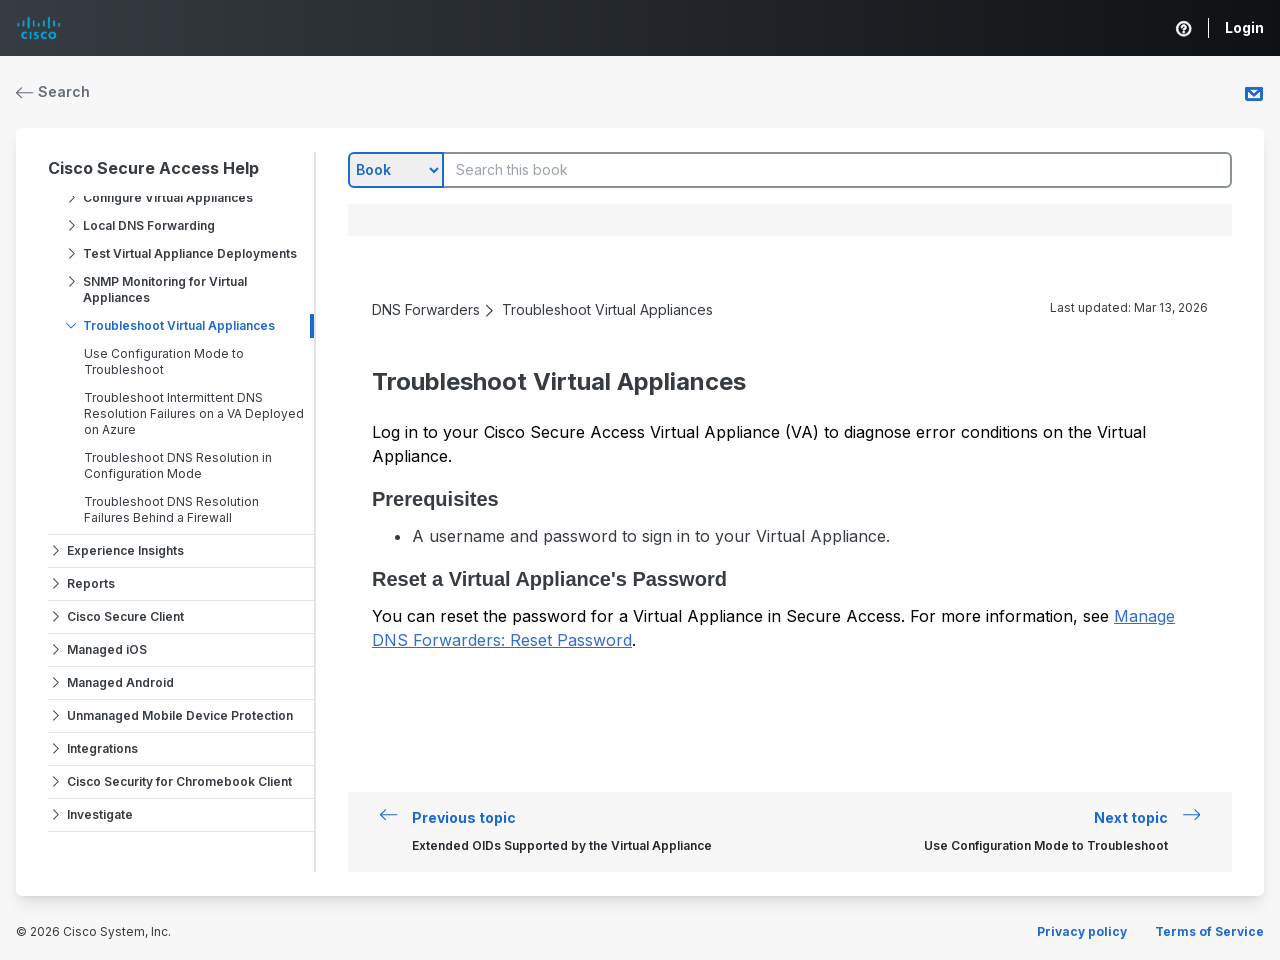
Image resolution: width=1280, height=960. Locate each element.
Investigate (100, 814)
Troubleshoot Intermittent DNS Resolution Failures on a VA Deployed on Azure (194, 413)
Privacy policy (1082, 931)
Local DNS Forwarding (149, 225)
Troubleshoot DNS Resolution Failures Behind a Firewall (171, 509)
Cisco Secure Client (125, 616)
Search (53, 91)
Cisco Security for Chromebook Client (179, 781)
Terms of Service (1209, 931)
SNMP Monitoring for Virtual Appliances (165, 289)
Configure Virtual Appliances (168, 197)
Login (1244, 27)
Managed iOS (107, 649)
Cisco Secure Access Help (153, 168)
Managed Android (120, 682)
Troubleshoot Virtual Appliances (179, 325)
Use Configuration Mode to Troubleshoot (164, 361)
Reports (91, 583)
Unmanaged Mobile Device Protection (180, 715)
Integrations (102, 748)
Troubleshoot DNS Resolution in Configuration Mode (178, 465)
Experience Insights (125, 550)
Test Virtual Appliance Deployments (190, 253)
